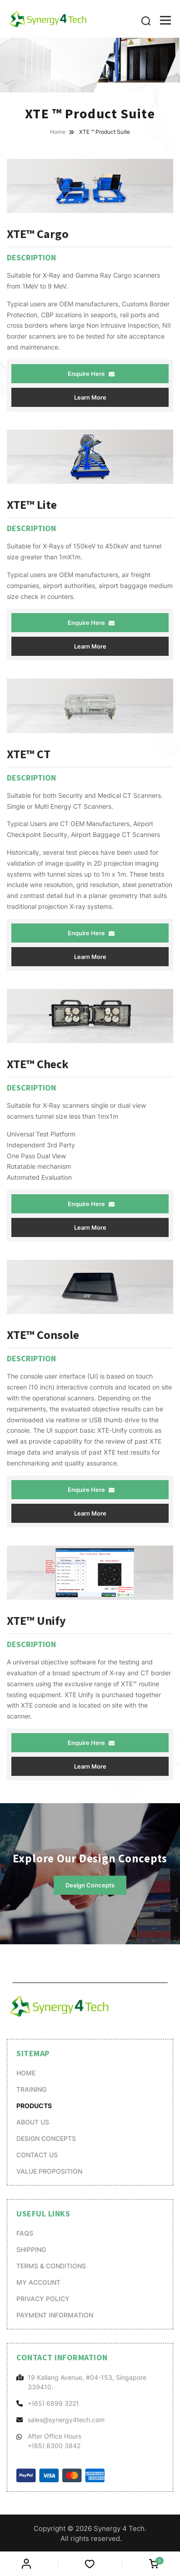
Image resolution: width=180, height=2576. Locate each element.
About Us (32, 2122)
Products (34, 2105)
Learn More (90, 397)
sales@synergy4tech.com (66, 2419)
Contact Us (37, 2154)
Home (25, 2073)
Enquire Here (91, 374)
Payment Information (54, 2315)
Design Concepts (90, 1885)
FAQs (24, 2233)
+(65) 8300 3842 (54, 2445)
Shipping (31, 2249)
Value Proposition (49, 2171)
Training (31, 2089)
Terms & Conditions (51, 2266)
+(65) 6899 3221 (53, 2403)
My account (38, 2282)
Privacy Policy (43, 2298)
